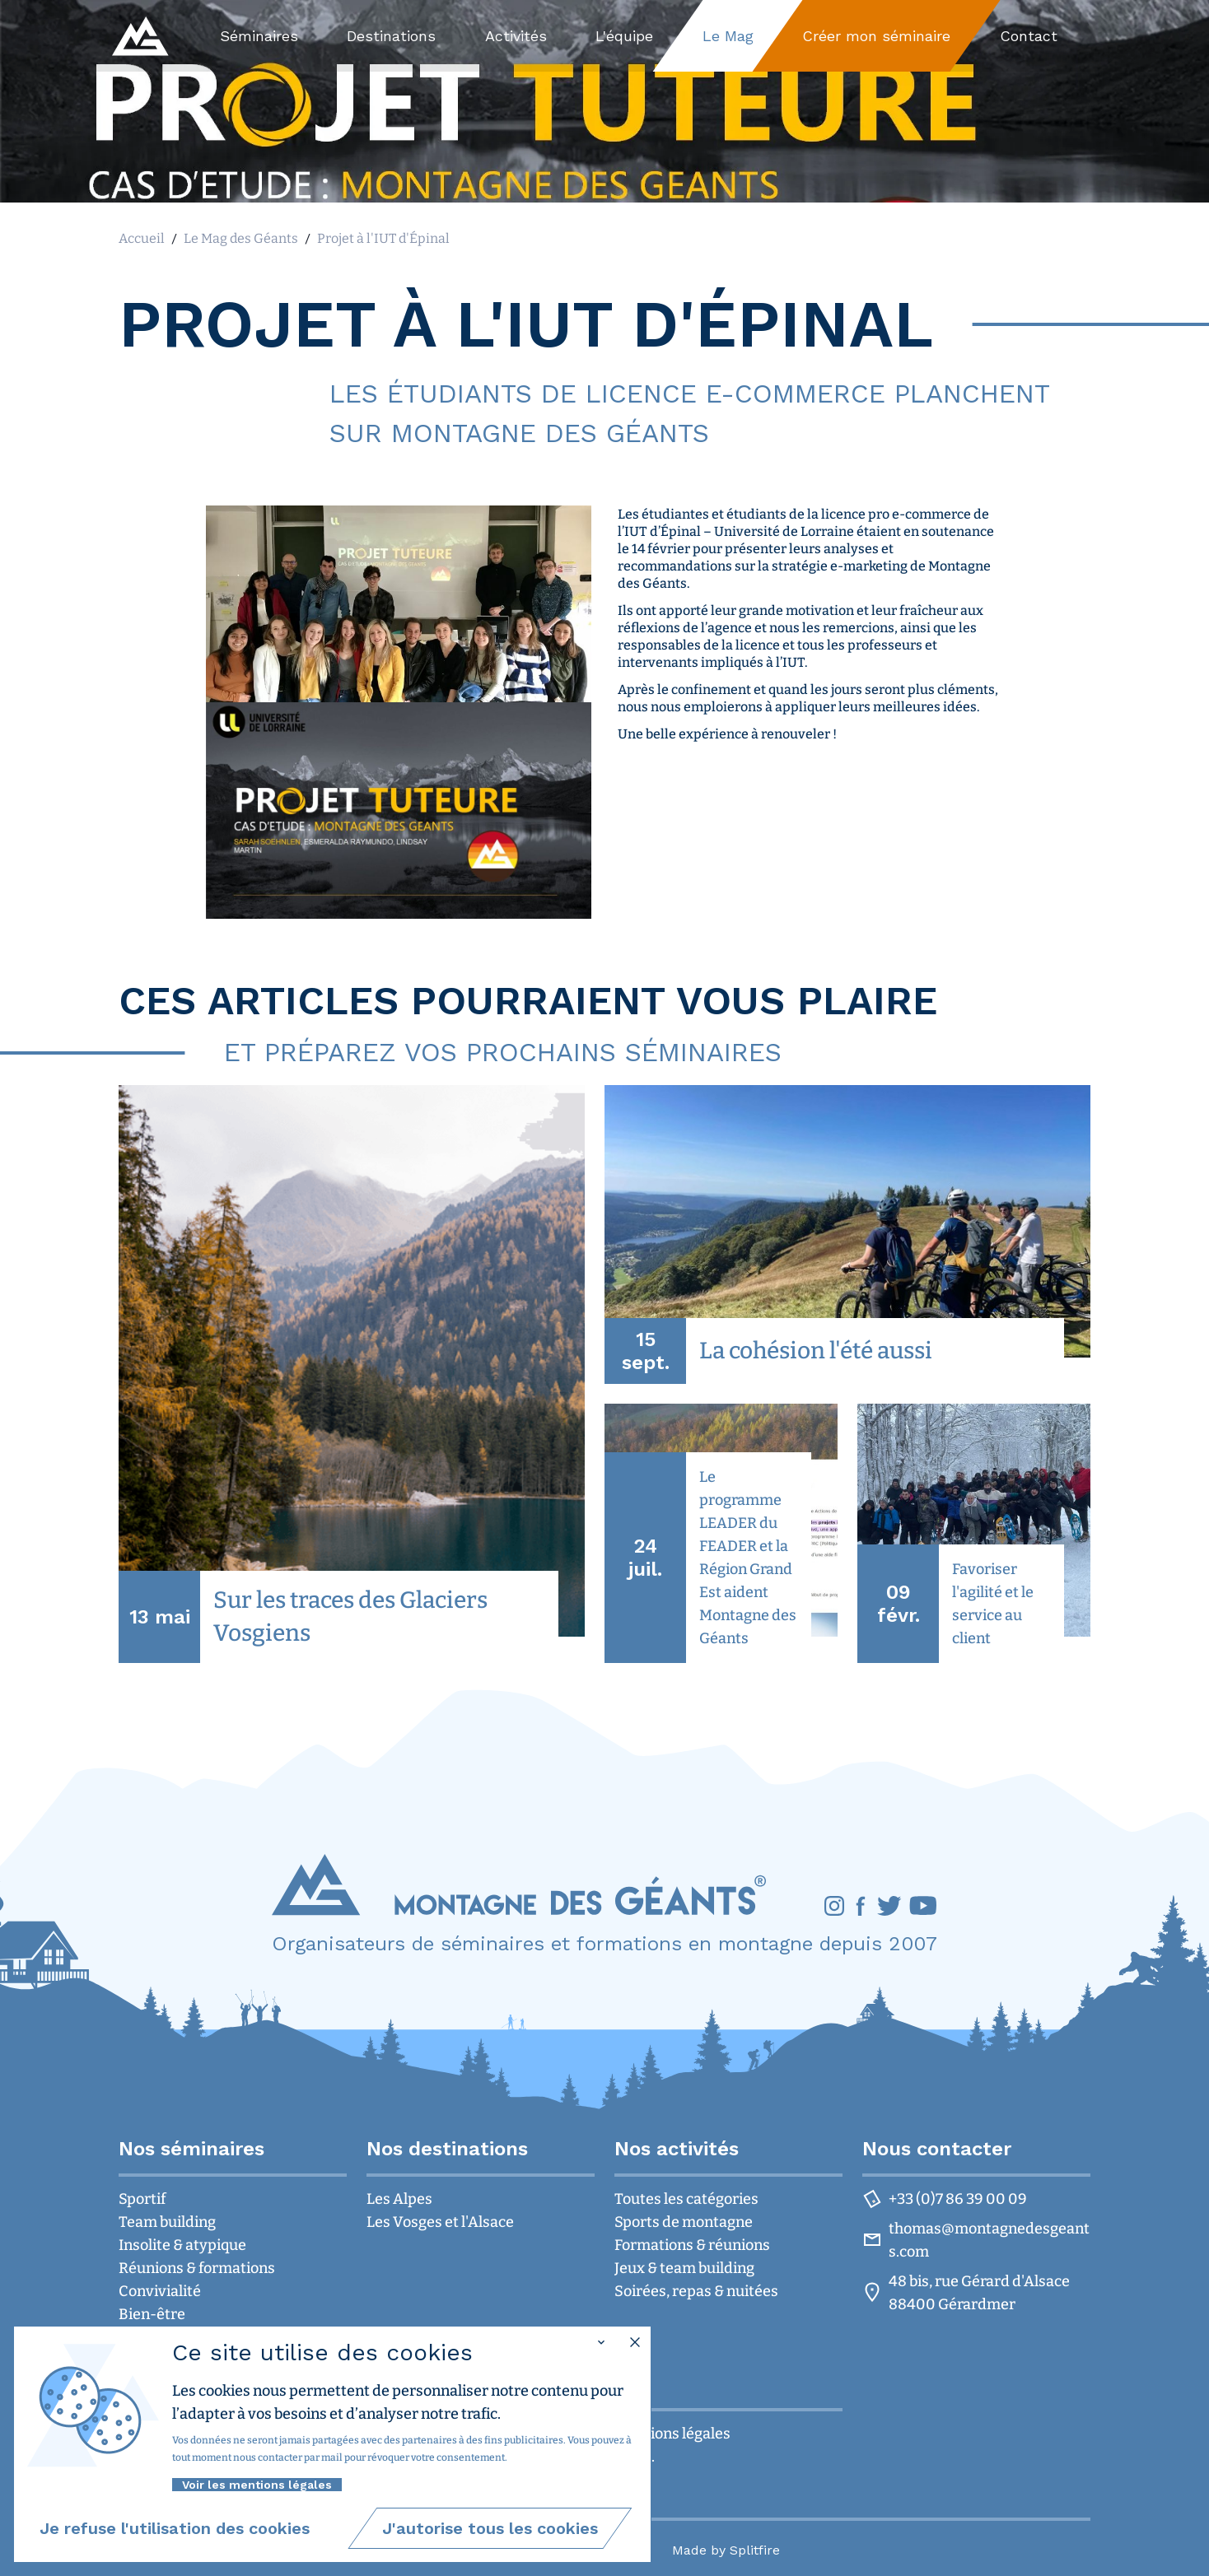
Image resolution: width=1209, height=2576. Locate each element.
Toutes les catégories (686, 2199)
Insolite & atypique (182, 2245)
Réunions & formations (197, 2268)
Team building (167, 2222)
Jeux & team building (684, 2268)
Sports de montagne (683, 2222)
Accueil (142, 238)
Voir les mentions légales (257, 2484)
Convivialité (160, 2291)
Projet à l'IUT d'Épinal (383, 238)
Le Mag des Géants (241, 238)
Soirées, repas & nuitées (696, 2291)
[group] (352, 1374)
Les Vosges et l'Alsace (440, 2222)
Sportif (142, 2199)
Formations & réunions (692, 2245)
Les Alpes (399, 2199)
